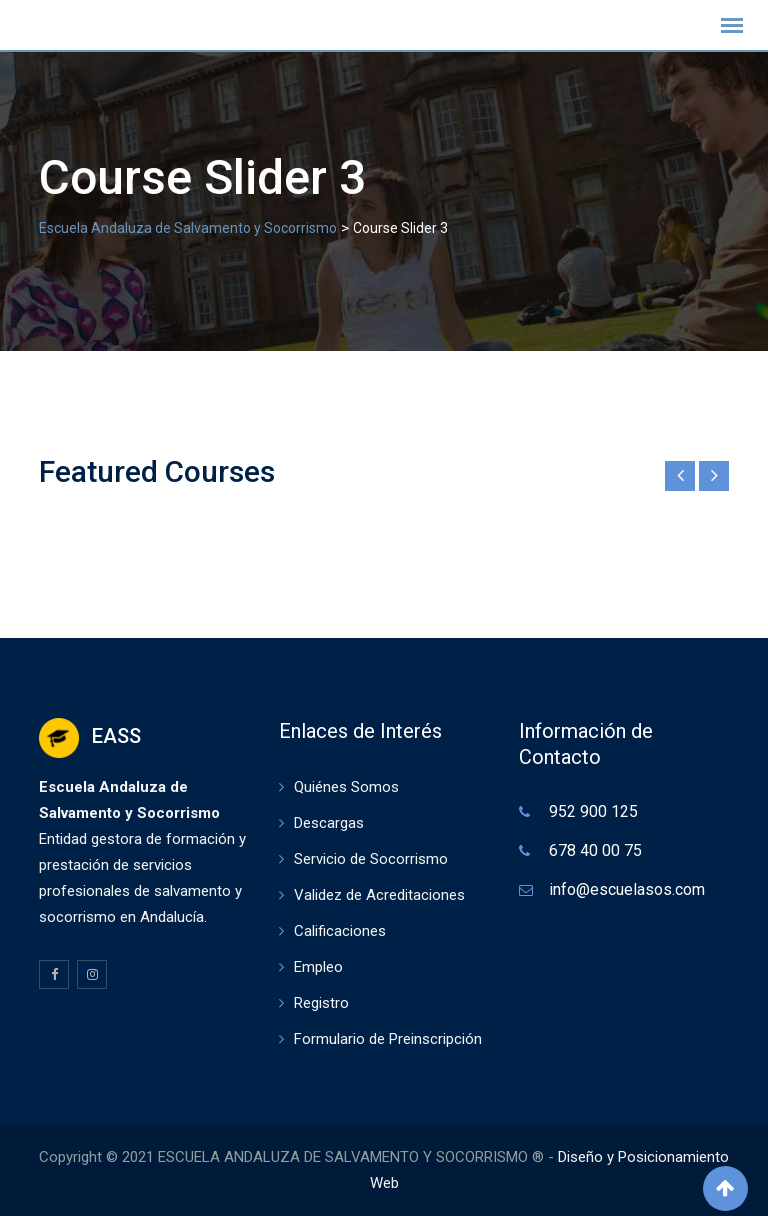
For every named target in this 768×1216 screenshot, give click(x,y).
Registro (321, 1003)
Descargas (329, 823)
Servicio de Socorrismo (371, 859)
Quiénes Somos (346, 787)
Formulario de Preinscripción (388, 1039)
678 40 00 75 (595, 850)
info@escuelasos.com (627, 889)
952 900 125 (593, 811)
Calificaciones (340, 931)
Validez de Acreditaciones (379, 895)
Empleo (318, 967)
